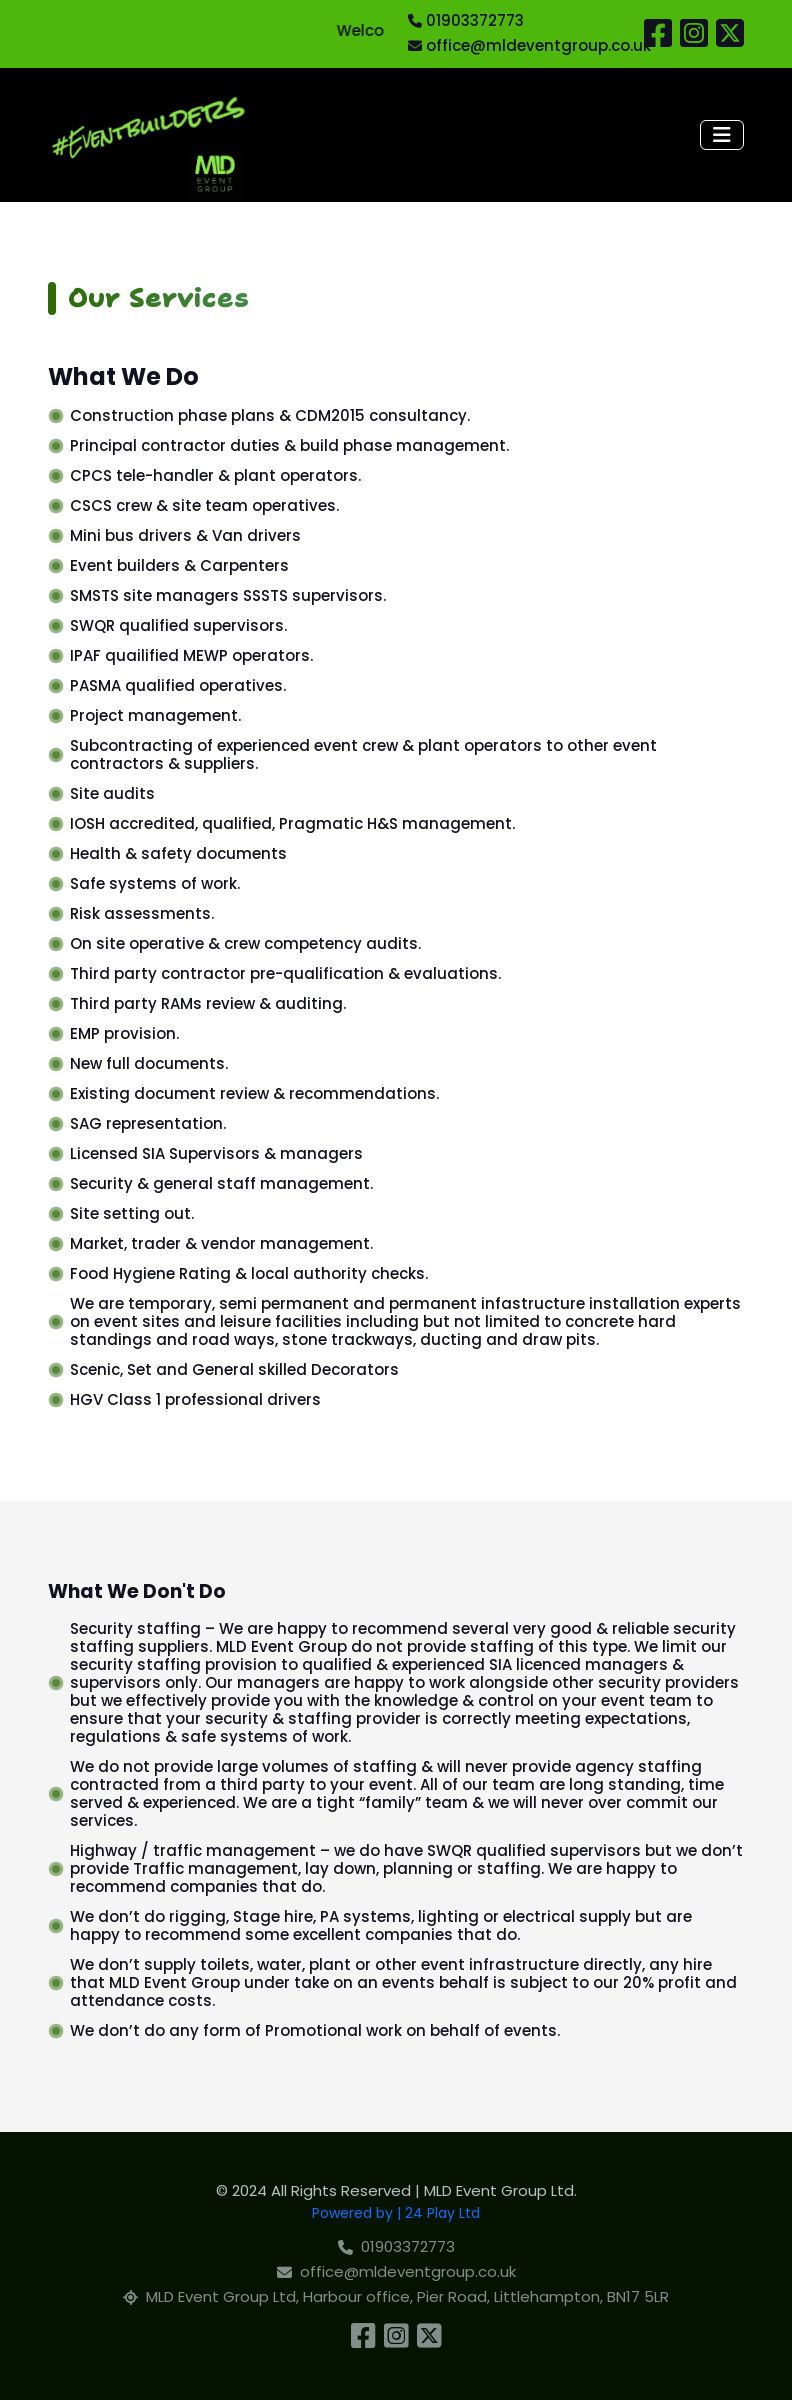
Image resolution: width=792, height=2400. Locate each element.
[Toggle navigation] (722, 135)
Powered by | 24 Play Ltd (396, 2213)
